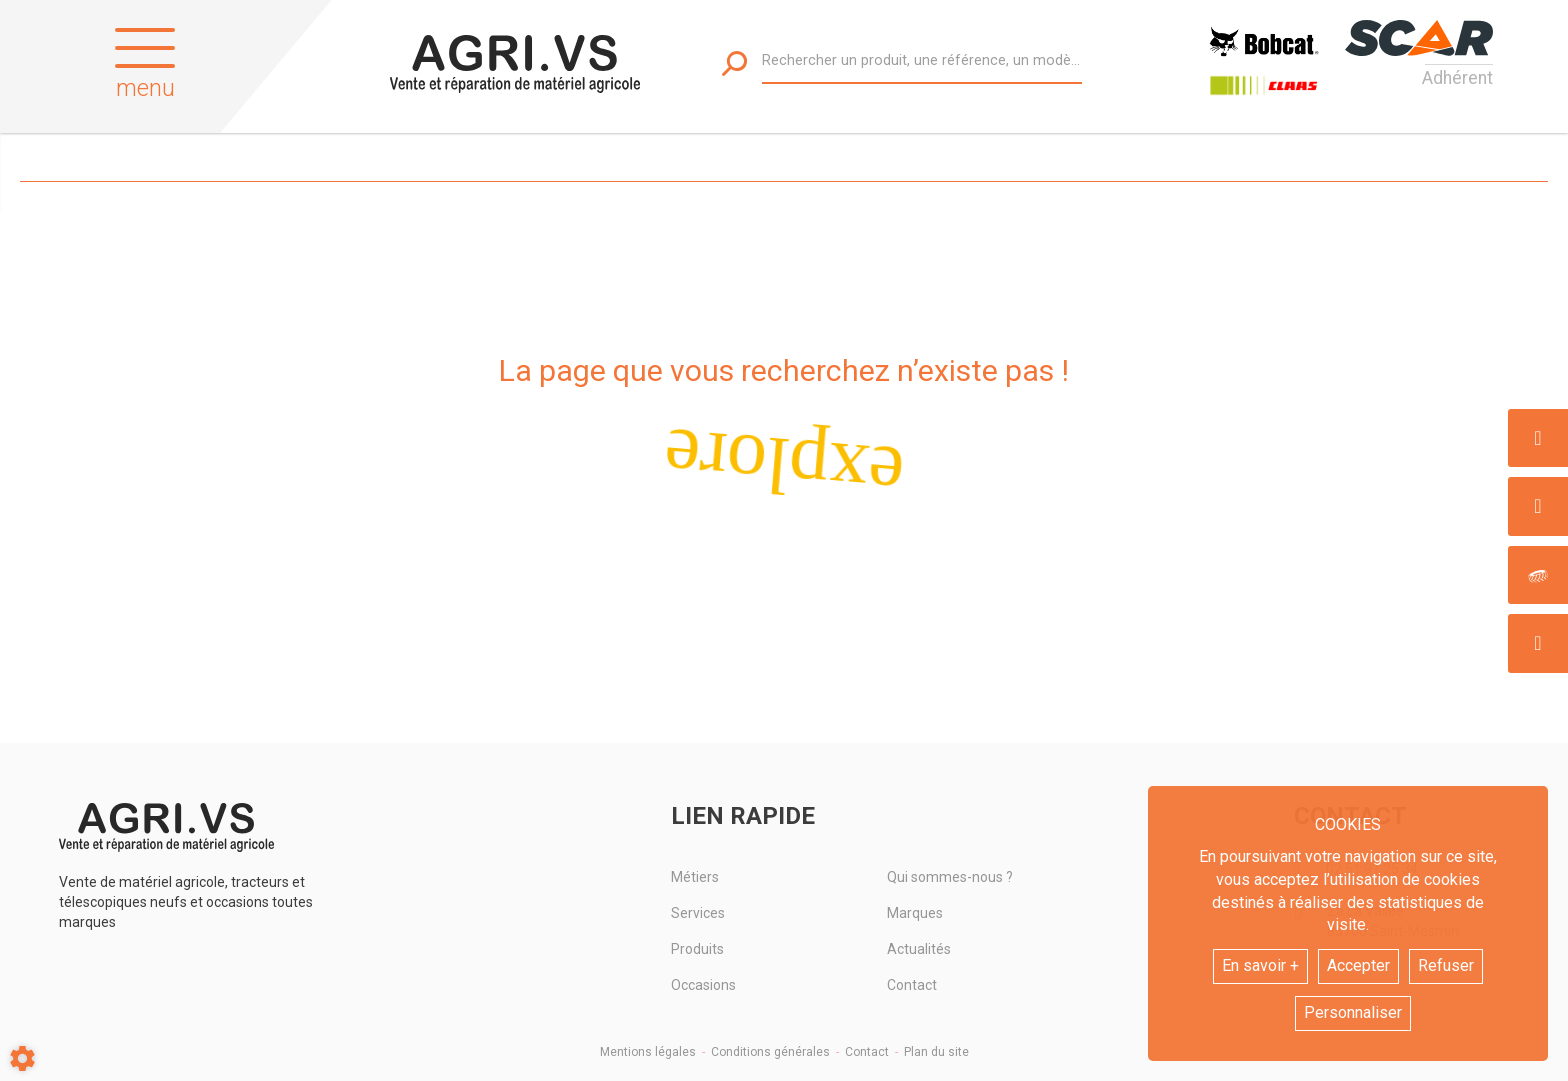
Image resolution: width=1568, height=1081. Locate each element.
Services (698, 913)
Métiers (695, 877)
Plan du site (936, 1052)
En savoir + (1260, 965)
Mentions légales (648, 1052)
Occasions (703, 985)
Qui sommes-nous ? (950, 877)
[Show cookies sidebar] (22, 1058)
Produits (697, 949)
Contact (912, 985)
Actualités (919, 949)
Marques (915, 913)
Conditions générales (770, 1052)
